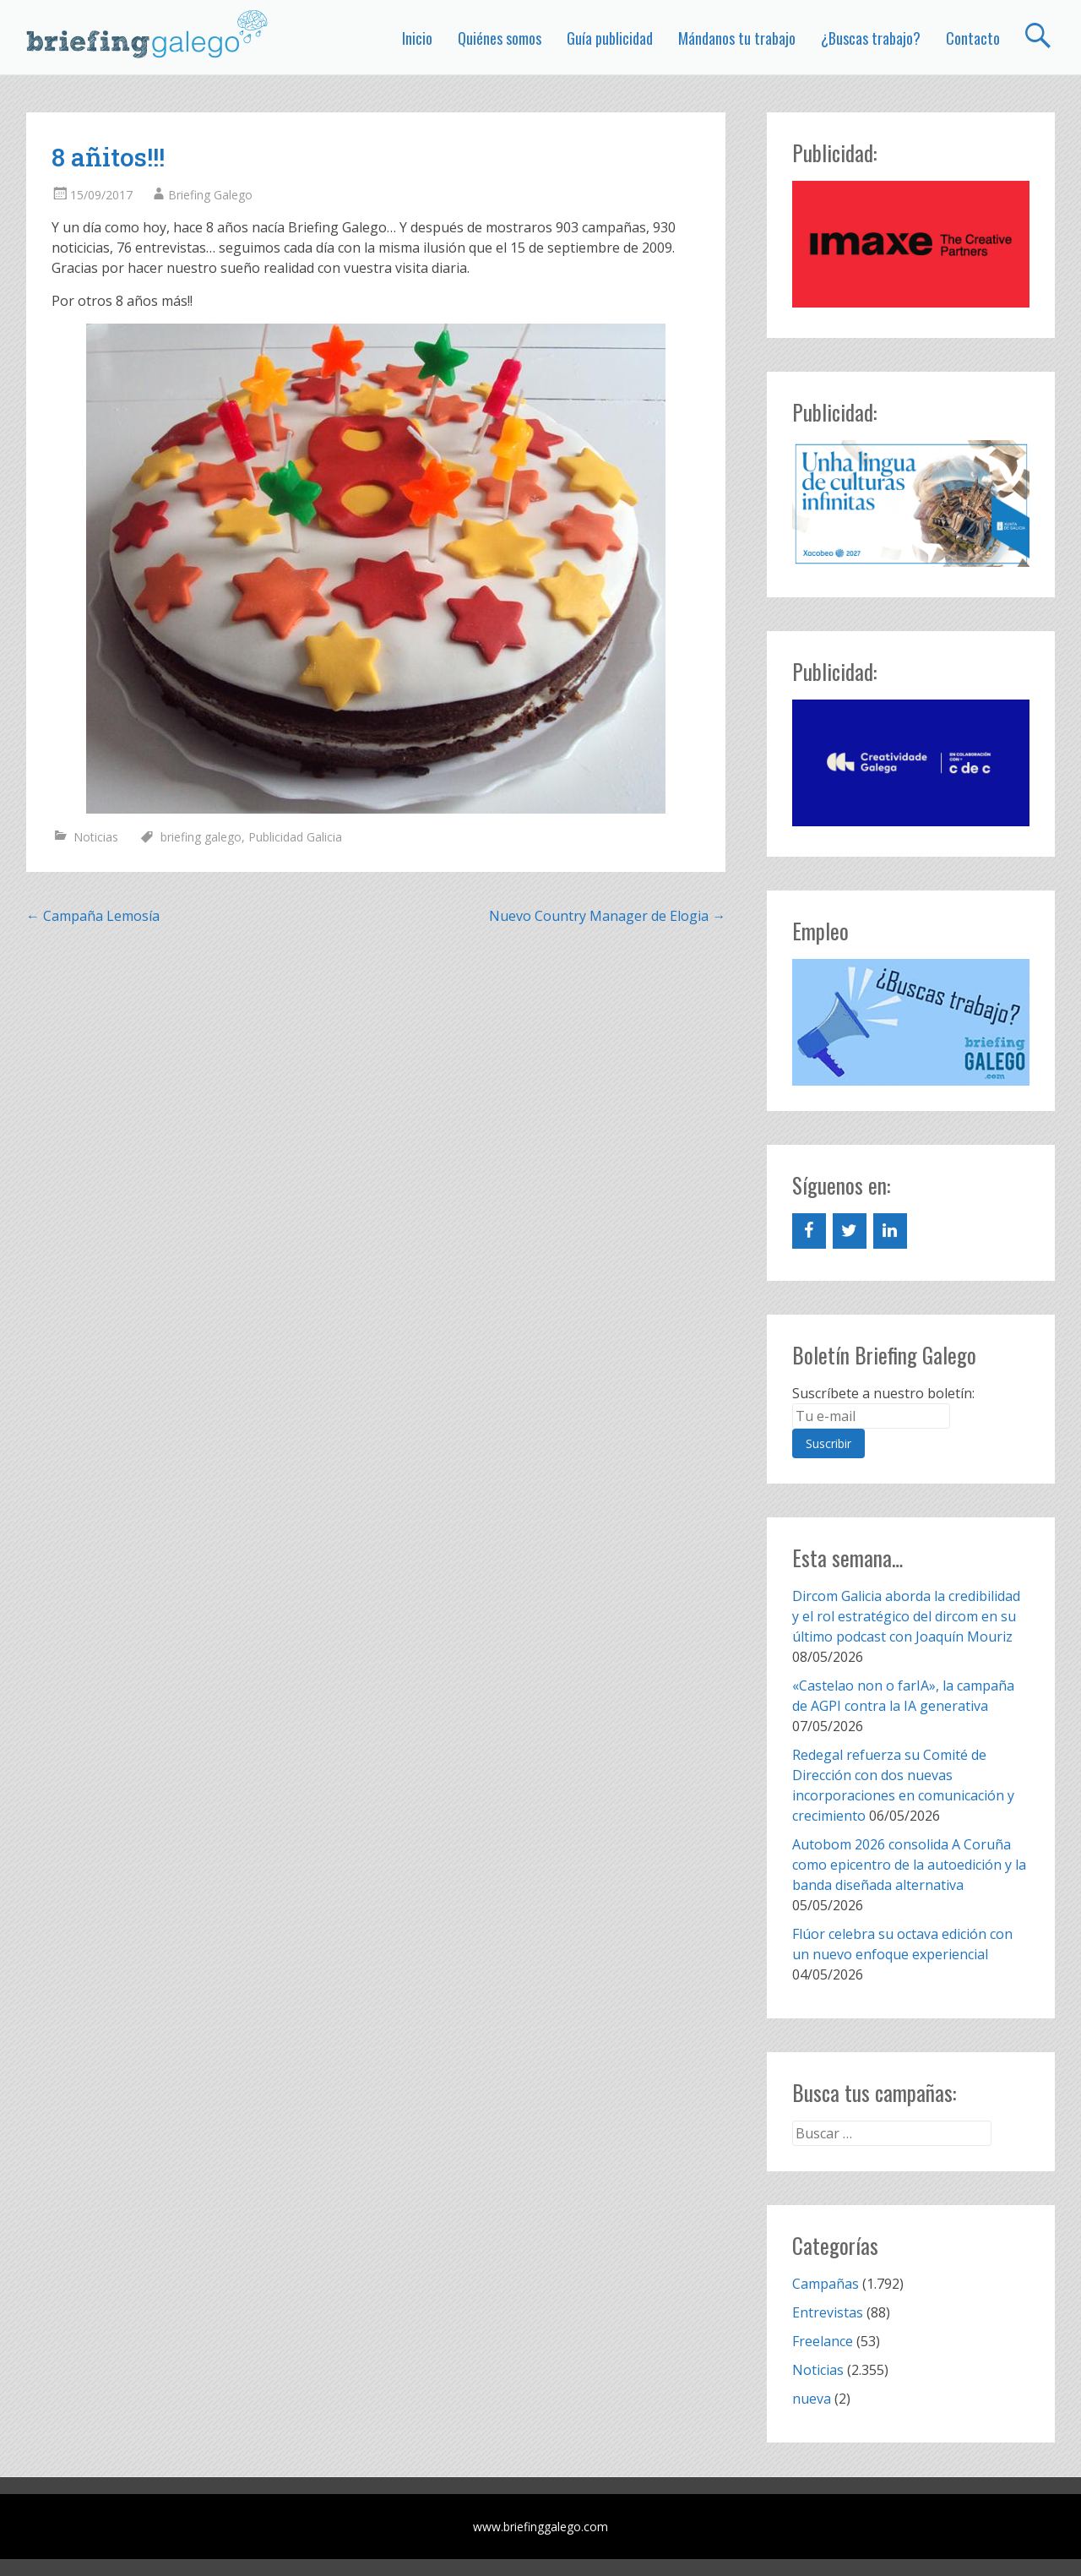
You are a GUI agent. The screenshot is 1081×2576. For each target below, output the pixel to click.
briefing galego (201, 837)
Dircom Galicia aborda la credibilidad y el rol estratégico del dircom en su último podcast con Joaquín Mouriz (906, 1616)
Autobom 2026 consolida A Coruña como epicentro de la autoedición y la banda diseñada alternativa (909, 1864)
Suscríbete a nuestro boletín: (883, 1393)
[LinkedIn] (890, 1231)
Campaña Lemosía (93, 916)
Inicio (417, 38)
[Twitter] (849, 1231)
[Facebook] (809, 1231)
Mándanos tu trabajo (737, 38)
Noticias (95, 837)
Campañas (825, 2283)
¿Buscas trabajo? (871, 38)
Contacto (973, 38)
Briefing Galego (210, 195)
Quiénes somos (499, 38)
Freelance (822, 2341)
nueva (811, 2398)
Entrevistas (827, 2312)
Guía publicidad (610, 38)
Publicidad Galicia (295, 837)
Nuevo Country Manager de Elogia (607, 916)
